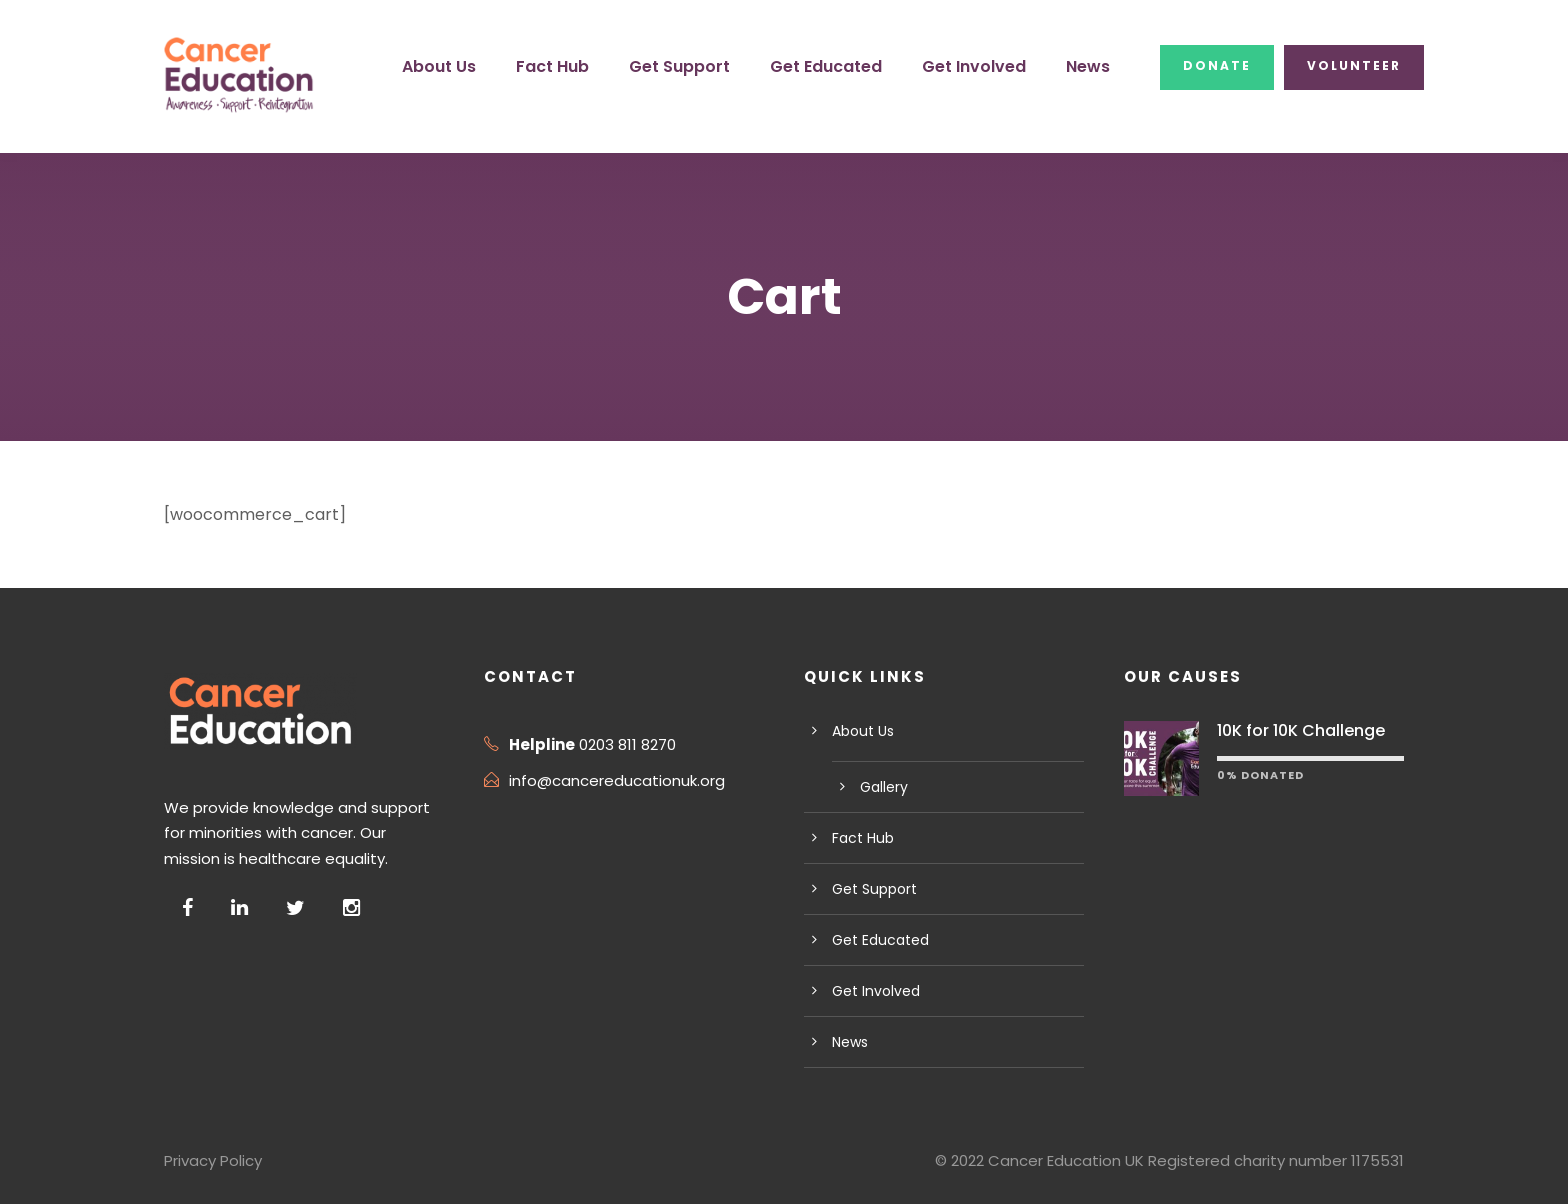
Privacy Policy (210, 1160)
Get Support (711, 66)
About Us (480, 66)
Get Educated (848, 66)
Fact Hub (590, 66)
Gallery (882, 787)
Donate (1222, 66)
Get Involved (988, 66)
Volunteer (1355, 66)
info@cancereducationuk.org (604, 780)
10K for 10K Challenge (1297, 730)
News (1097, 66)
